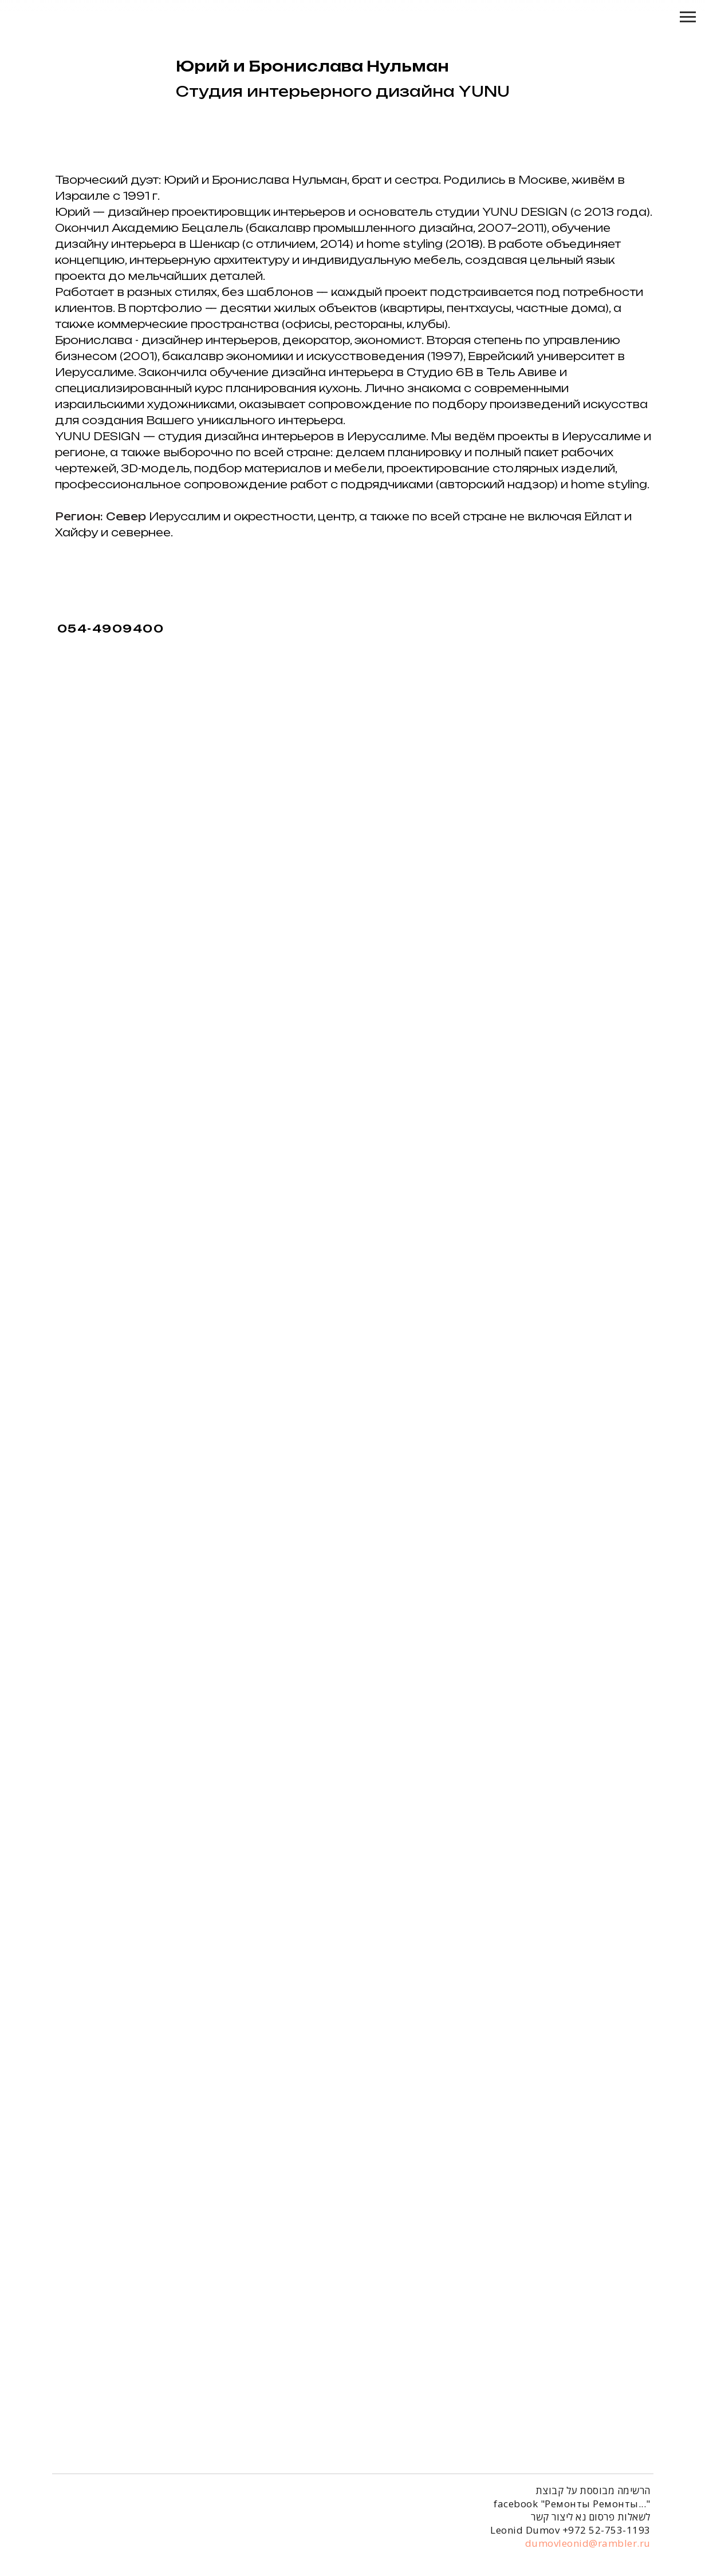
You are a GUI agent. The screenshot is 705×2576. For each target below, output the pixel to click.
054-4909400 (110, 628)
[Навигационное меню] (688, 17)
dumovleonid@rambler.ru (588, 2544)
